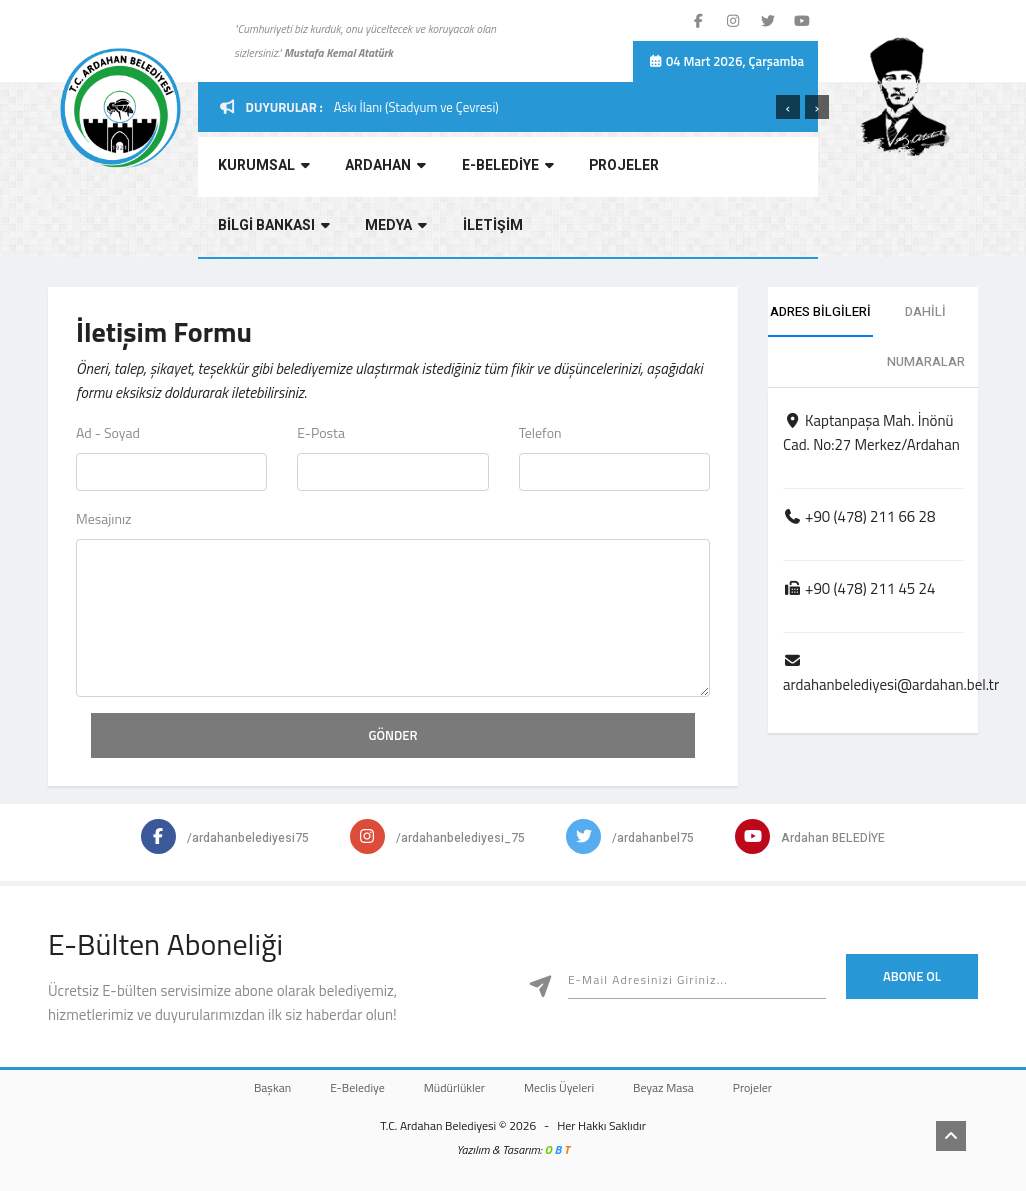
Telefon (540, 432)
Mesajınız (103, 518)
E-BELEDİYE (497, 169)
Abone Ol (912, 976)
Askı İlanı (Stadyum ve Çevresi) (416, 107)
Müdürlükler (450, 1087)
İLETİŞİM (338, 229)
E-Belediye (345, 1087)
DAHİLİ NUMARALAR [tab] (926, 336)
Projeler (772, 1087)
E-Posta (321, 432)
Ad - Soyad (108, 432)
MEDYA (245, 229)
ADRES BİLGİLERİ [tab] (820, 311)
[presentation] (788, 107)
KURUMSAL (260, 169)
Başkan (252, 1087)
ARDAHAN (378, 169)
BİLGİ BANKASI (733, 169)
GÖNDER (393, 735)
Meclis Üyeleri (563, 1087)
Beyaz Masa (675, 1087)
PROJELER (610, 169)
